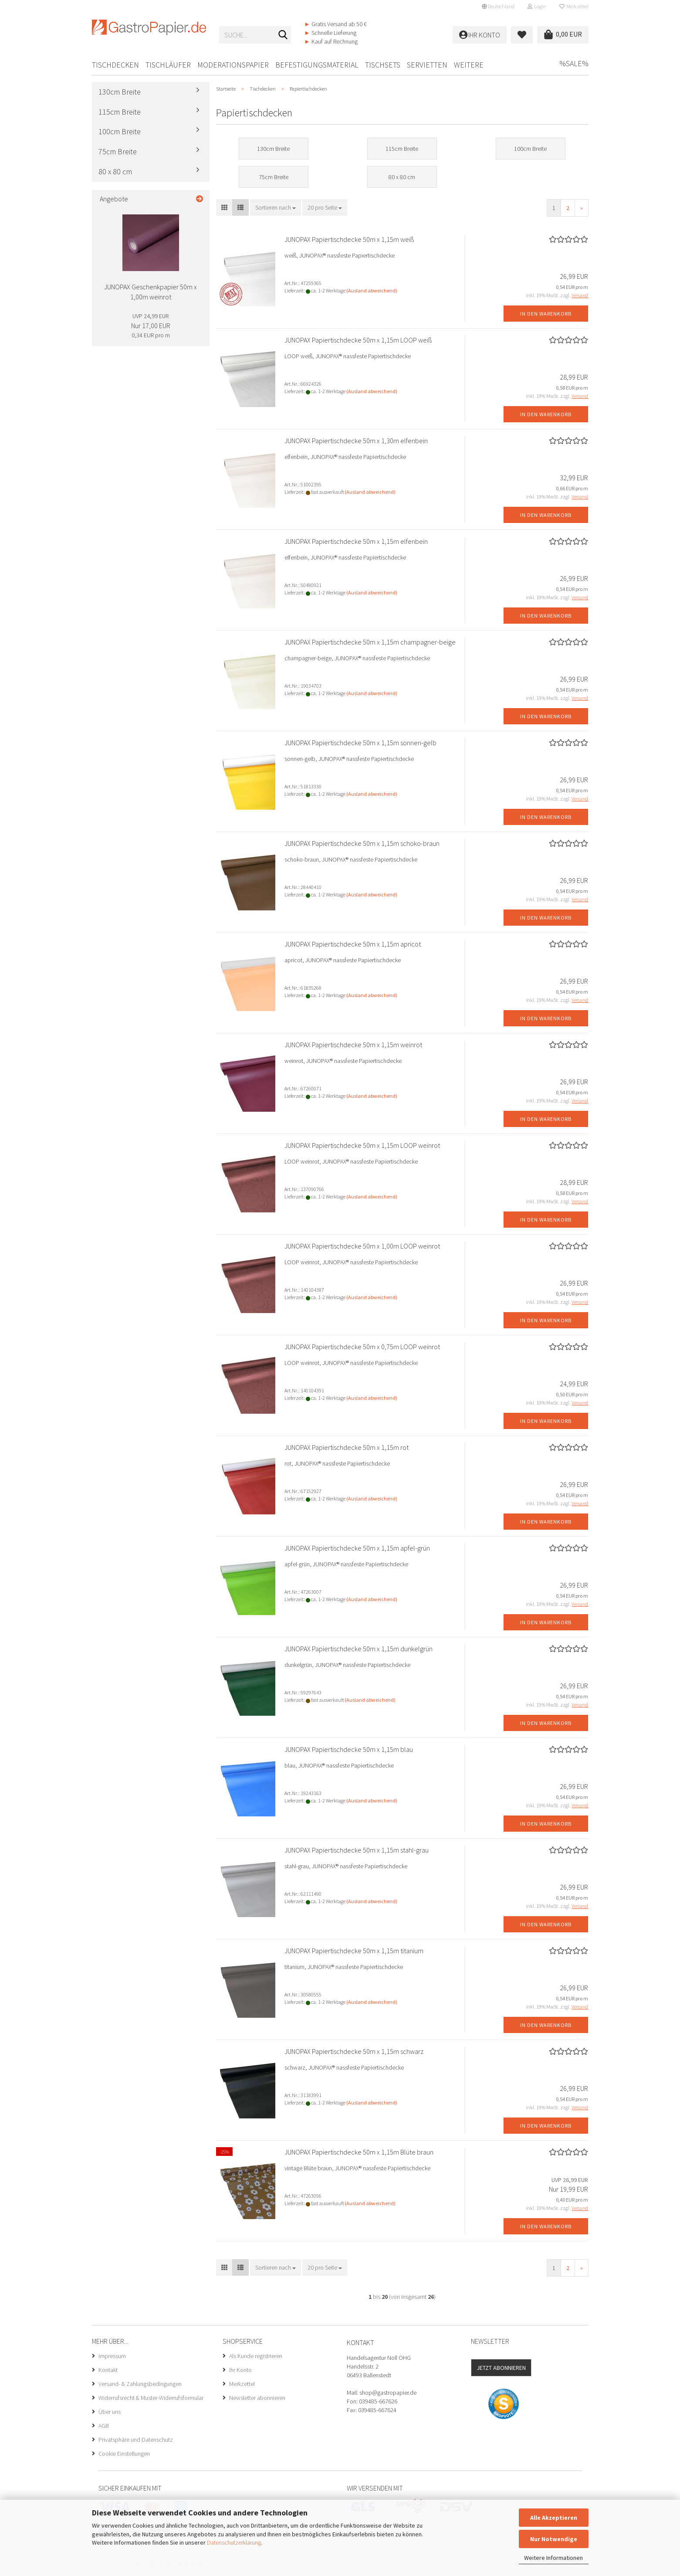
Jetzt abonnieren (501, 2368)
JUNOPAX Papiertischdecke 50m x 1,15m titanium (353, 1950)
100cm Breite (119, 131)
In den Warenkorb (546, 313)
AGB (103, 2426)
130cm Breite (119, 92)
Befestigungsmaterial (317, 65)
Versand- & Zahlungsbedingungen (140, 2384)
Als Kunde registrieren (255, 2356)
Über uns (109, 2412)
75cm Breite (117, 151)
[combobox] (275, 207)
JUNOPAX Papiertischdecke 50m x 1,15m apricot (352, 944)
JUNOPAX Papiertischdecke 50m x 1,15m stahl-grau (356, 1850)
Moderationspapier (233, 65)
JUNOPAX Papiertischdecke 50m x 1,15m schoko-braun (362, 843)
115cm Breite (119, 112)
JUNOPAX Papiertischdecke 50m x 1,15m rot (346, 1447)
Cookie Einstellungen (124, 2453)
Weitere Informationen (553, 2558)
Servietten (427, 65)
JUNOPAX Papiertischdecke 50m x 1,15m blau (348, 1749)
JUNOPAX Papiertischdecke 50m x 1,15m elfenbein (356, 541)
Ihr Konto (240, 2370)
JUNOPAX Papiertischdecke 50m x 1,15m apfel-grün (357, 1548)
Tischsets (382, 65)
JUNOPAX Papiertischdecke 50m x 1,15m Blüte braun (358, 2152)
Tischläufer (168, 65)
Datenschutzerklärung (234, 2542)
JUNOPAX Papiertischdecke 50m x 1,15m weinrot (353, 1044)
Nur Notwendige (553, 2539)
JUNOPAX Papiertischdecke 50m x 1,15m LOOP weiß (358, 340)
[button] (498, 6)
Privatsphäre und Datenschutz (135, 2440)
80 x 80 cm (115, 171)
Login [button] (537, 6)
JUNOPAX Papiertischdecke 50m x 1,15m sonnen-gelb (360, 742)
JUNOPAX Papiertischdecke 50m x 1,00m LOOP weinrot (362, 1246)
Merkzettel (574, 6)
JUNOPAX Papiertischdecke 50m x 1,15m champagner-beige (370, 642)
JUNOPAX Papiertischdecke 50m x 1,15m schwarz (353, 2051)
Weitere (469, 65)
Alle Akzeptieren (553, 2518)
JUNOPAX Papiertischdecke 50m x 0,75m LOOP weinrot (362, 1346)
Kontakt (108, 2370)
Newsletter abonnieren (257, 2398)
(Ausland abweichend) (371, 290)
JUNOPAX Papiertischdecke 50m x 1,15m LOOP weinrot (362, 1145)
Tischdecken (115, 65)
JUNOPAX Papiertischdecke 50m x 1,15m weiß (349, 239)
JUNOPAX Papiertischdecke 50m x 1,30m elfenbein (356, 440)
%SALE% (574, 63)
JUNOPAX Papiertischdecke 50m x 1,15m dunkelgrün (358, 1648)
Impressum (112, 2356)
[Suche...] (282, 35)
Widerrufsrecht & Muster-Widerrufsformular (150, 2398)
